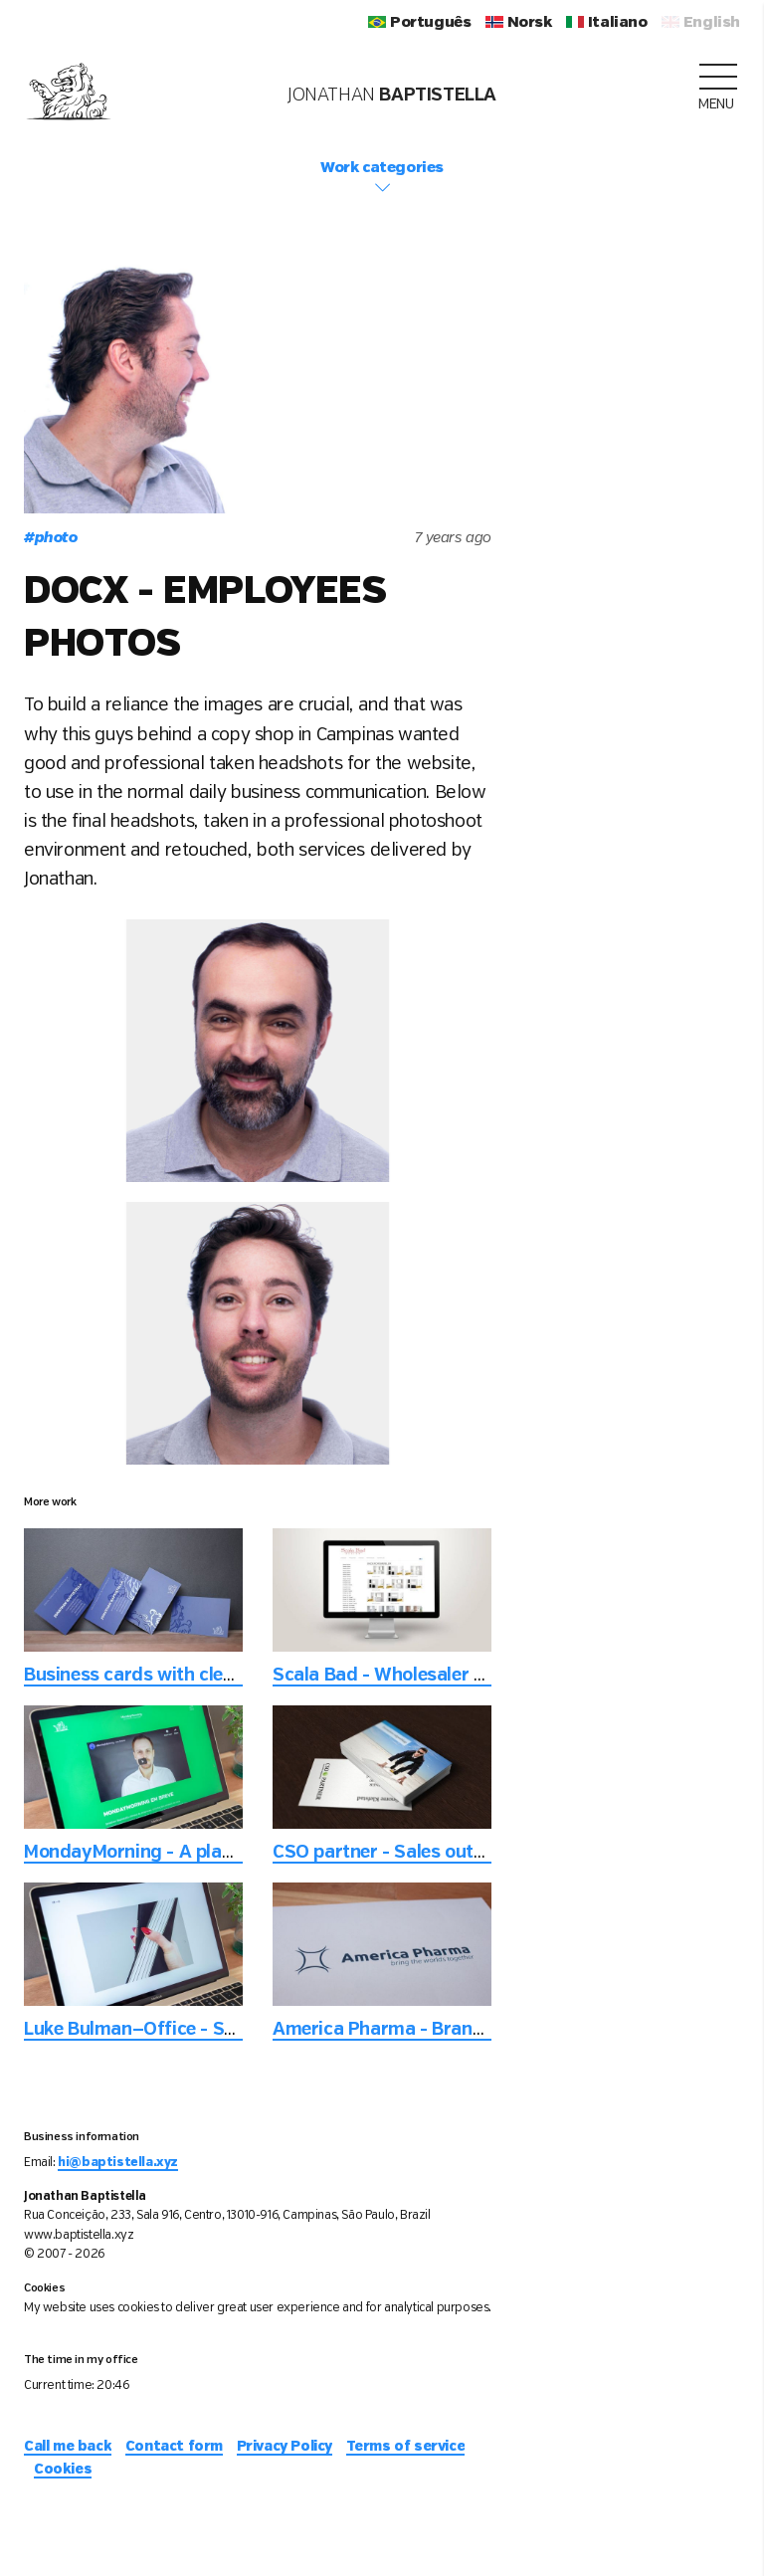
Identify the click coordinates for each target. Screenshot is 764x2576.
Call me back (67, 2447)
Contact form (174, 2447)
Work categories (382, 177)
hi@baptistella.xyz (118, 2162)
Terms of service (406, 2447)
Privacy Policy (284, 2447)
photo (51, 538)
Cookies (63, 2470)
